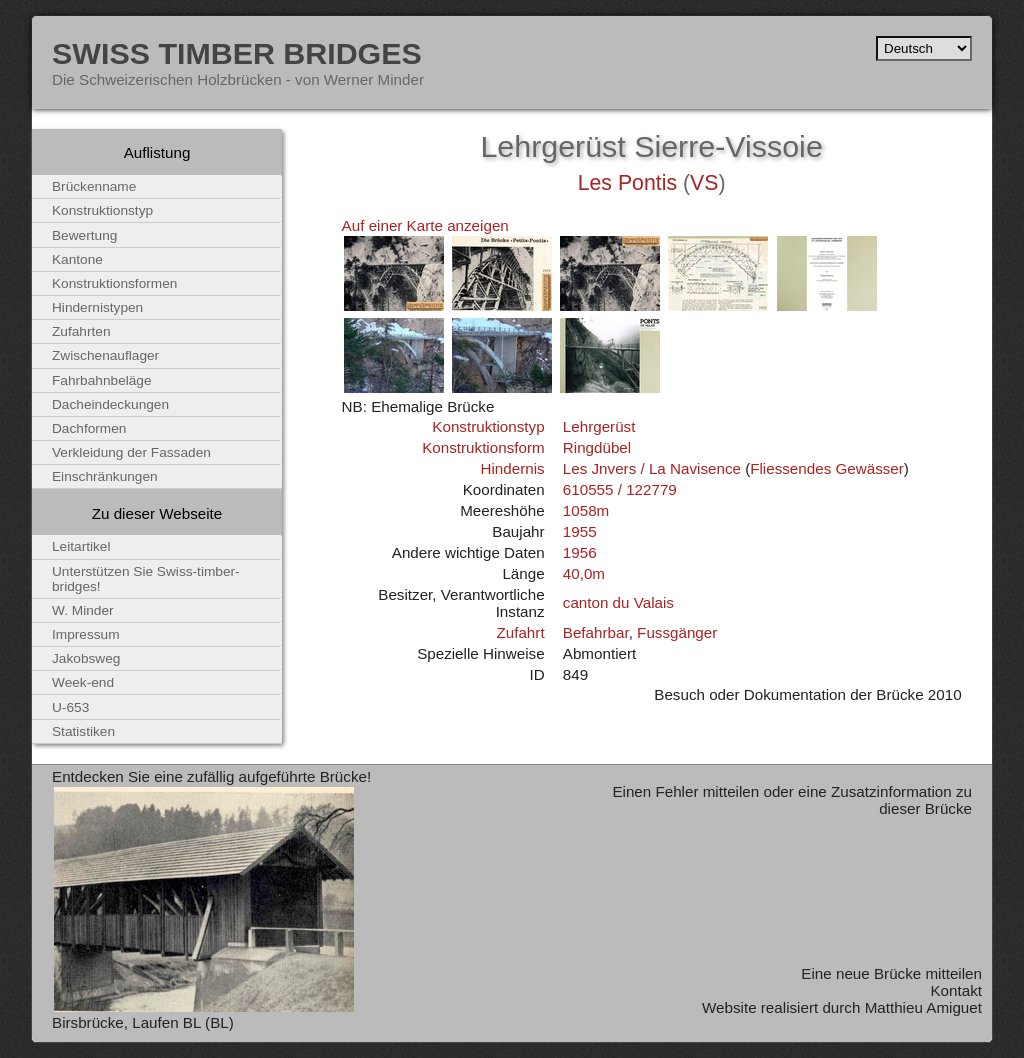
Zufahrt (520, 632)
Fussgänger (677, 632)
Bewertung (84, 235)
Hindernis (512, 468)
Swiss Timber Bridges (237, 53)
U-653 (70, 707)
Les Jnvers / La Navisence (652, 468)
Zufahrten (81, 331)
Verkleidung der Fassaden (131, 452)
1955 (580, 531)
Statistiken (83, 731)
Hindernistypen (97, 307)
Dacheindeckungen (110, 404)
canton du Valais (618, 602)
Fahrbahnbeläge (102, 380)
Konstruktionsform (483, 447)
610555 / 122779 (620, 489)
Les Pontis (627, 183)
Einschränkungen (105, 476)
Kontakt (956, 990)
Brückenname (94, 186)
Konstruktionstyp (488, 426)
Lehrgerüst (599, 426)
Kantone (77, 259)
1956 (580, 552)
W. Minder (83, 610)
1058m (586, 510)
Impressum (86, 634)
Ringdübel (597, 447)
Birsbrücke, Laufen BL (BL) (143, 1022)
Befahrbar (596, 632)
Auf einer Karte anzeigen (425, 225)
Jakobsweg (86, 658)
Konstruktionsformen (114, 283)
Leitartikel (81, 546)
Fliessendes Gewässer (827, 468)
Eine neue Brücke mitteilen (891, 973)
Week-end (83, 682)
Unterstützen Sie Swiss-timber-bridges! (146, 579)
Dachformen (89, 428)
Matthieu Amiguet (923, 1007)
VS (704, 183)
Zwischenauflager (105, 355)
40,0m (584, 573)
